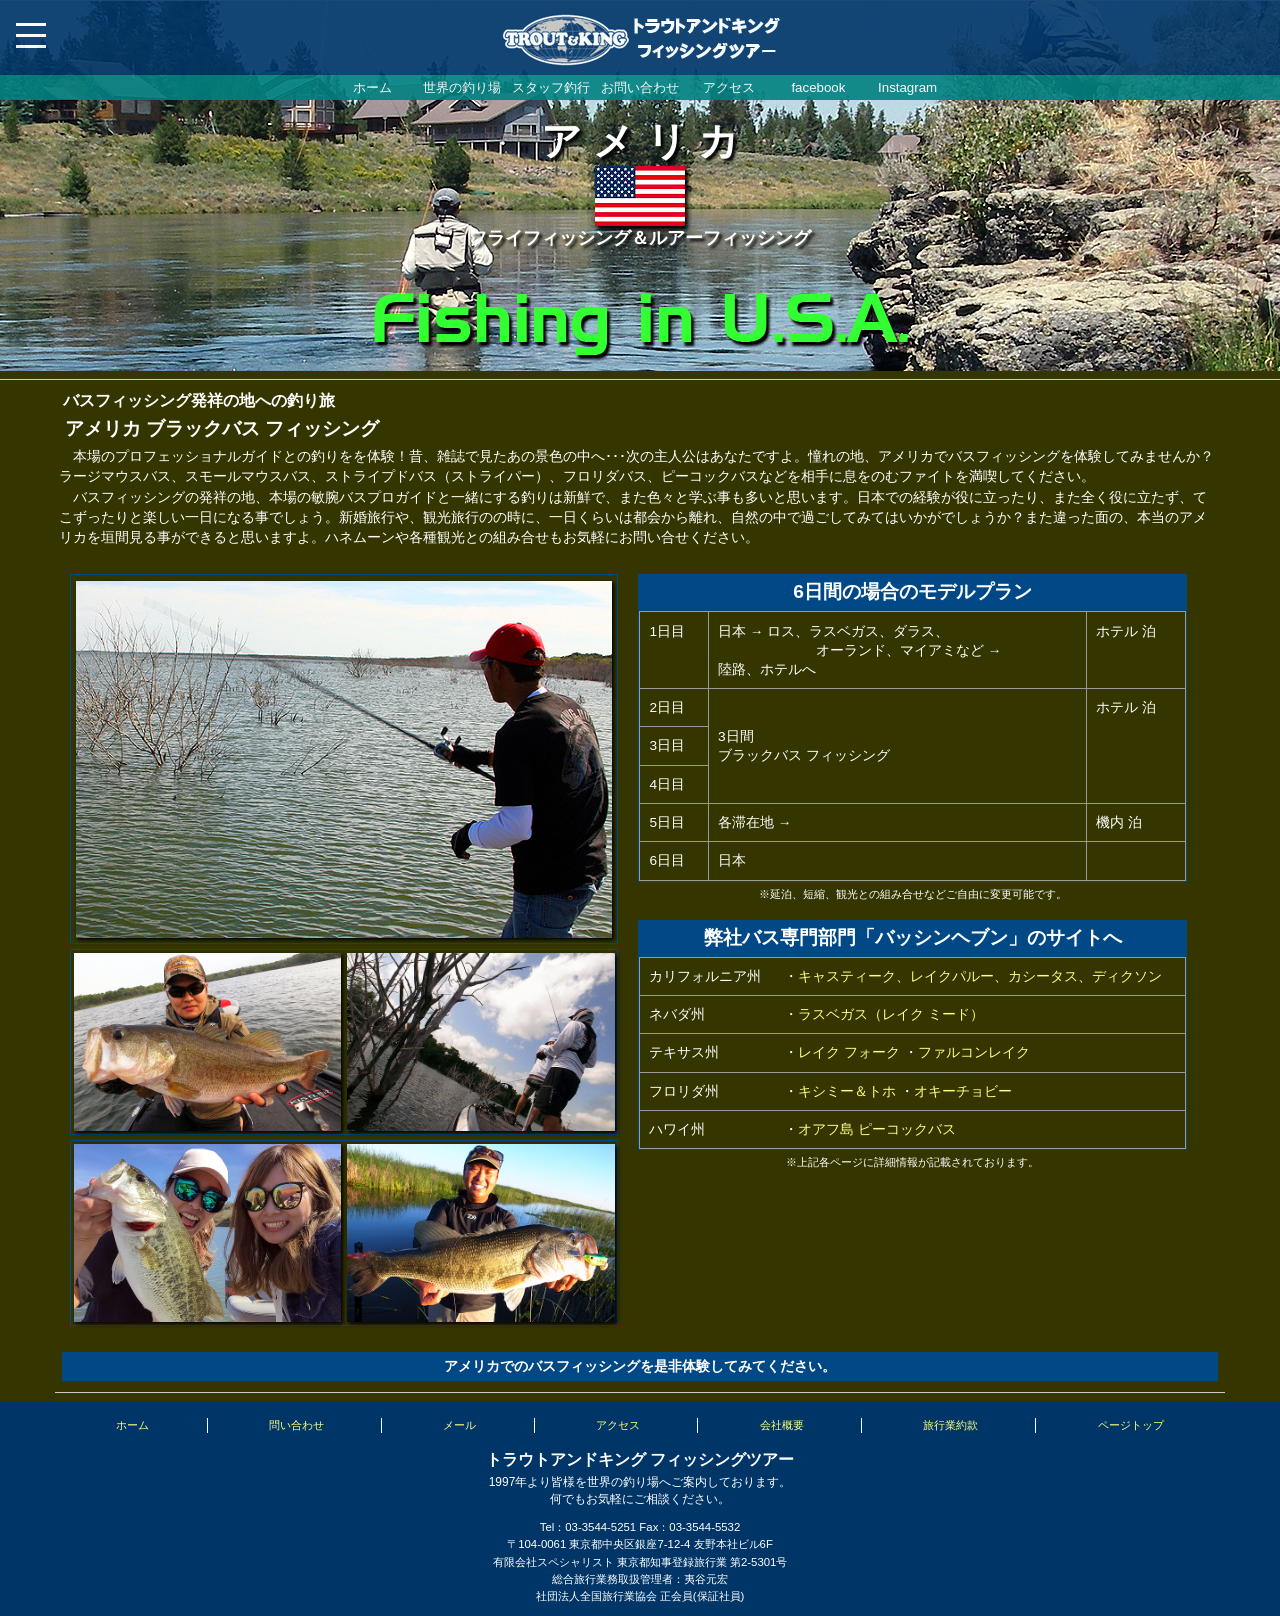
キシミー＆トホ (847, 1091)
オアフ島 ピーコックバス (877, 1129)
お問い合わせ (640, 87)
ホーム (372, 87)
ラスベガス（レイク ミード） (891, 1014)
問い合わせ (296, 1425)
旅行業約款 (950, 1425)
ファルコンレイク (974, 1052)
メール (459, 1425)
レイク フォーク (849, 1052)
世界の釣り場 (462, 87)
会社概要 (782, 1425)
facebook (818, 87)
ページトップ (1131, 1425)
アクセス (729, 87)
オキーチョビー (963, 1091)
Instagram (907, 87)
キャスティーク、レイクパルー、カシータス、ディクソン (980, 976)
